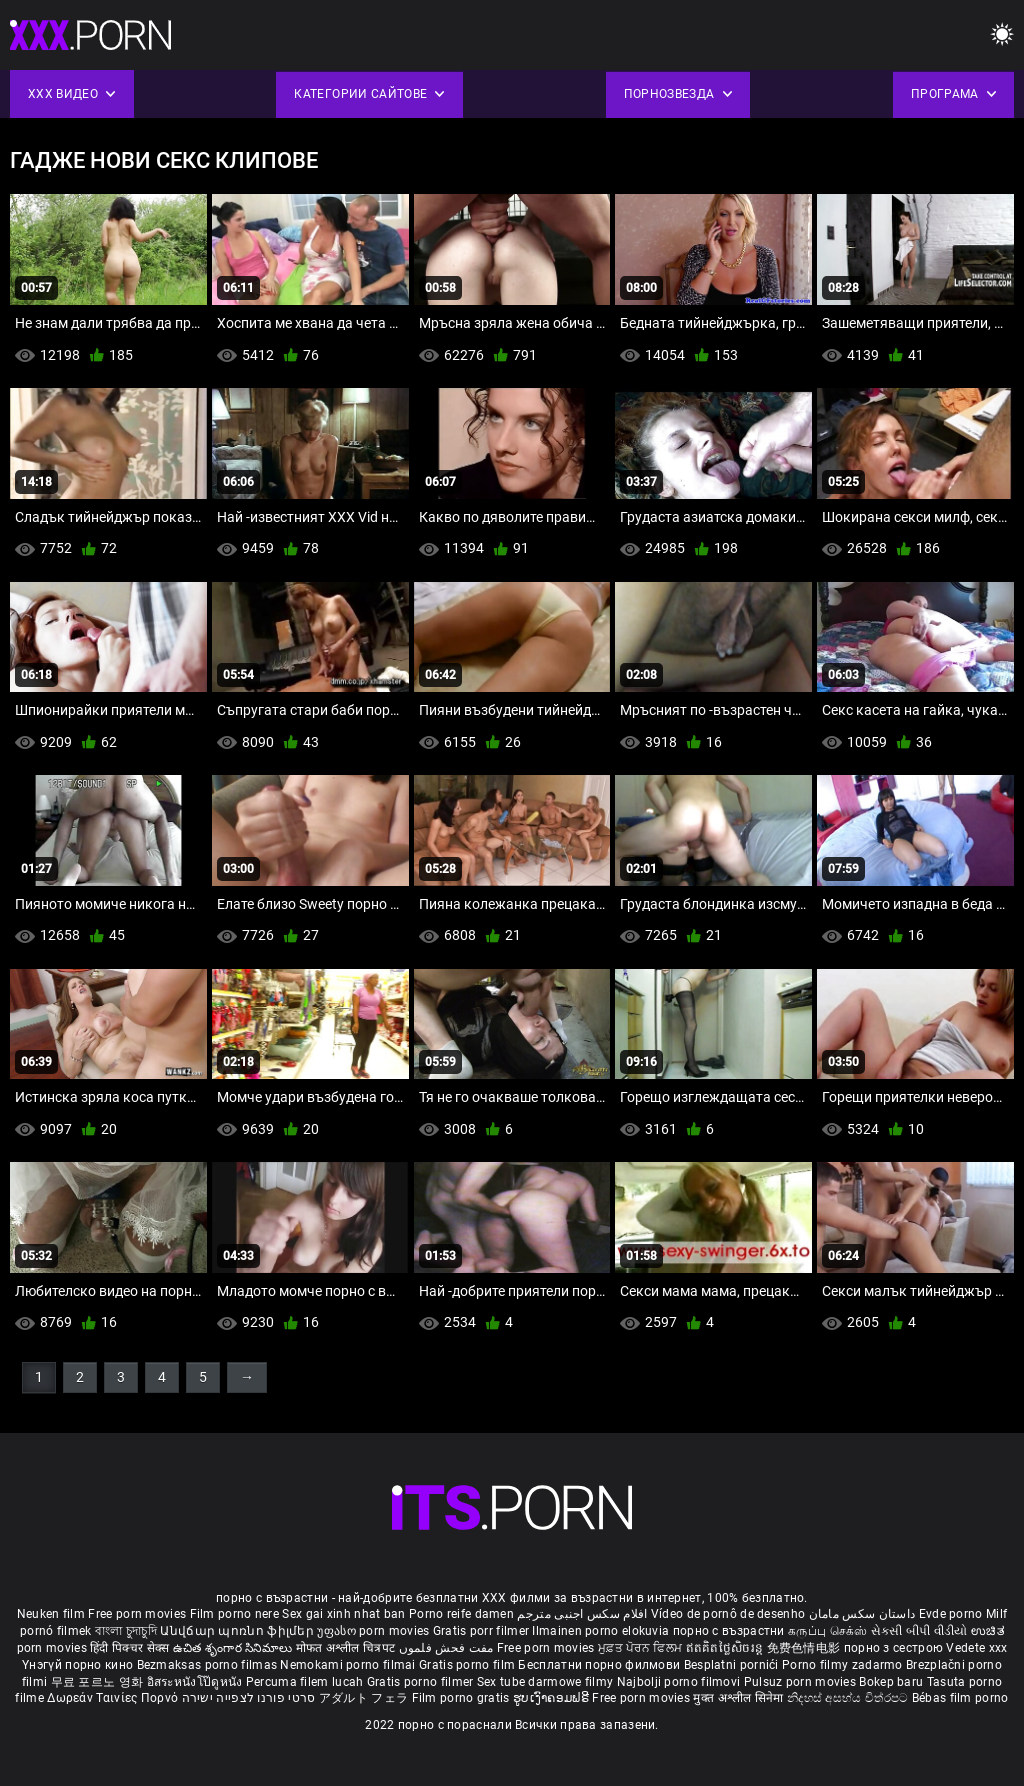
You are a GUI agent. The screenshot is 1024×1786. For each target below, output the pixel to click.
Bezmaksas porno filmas (209, 1665)
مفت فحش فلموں (448, 1648)
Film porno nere (235, 1614)
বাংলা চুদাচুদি (126, 1631)
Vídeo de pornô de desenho (728, 1614)
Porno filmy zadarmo (844, 1665)
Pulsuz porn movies (802, 1682)
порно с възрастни (729, 1631)
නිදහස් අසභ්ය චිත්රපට (849, 1698)
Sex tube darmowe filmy (545, 1682)
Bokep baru (891, 1682)
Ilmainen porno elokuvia (602, 1631)
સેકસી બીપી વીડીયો (919, 1631)
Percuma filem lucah (306, 1682)
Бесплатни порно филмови (600, 1665)
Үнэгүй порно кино (79, 1665)
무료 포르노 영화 (99, 1682)
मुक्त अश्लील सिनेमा (740, 1698)
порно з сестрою (894, 1648)
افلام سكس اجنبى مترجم (582, 1614)
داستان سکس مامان (862, 1614)
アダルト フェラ (363, 1698)
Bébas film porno (960, 1698)
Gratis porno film (468, 1665)
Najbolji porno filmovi (679, 1682)
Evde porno (951, 1614)
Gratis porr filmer (483, 1631)
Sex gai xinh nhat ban (343, 1614)
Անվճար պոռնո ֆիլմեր (238, 1631)
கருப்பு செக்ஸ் (827, 1631)
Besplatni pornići (733, 1665)
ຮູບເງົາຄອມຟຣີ (552, 1698)
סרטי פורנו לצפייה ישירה (249, 1698)
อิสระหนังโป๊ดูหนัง (196, 1682)
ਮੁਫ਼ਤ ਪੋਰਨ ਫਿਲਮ (642, 1648)
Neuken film (51, 1614)
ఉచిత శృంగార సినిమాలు (234, 1648)
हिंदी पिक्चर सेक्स (129, 1648)
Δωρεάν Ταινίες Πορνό (114, 1698)
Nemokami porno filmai (349, 1665)
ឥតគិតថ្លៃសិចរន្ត (726, 1648)
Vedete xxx (976, 1648)
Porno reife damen (461, 1614)
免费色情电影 (805, 1648)
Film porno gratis (462, 1698)
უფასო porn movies (374, 1631)
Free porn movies (138, 1614)
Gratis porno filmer (422, 1682)
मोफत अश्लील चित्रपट (347, 1648)
